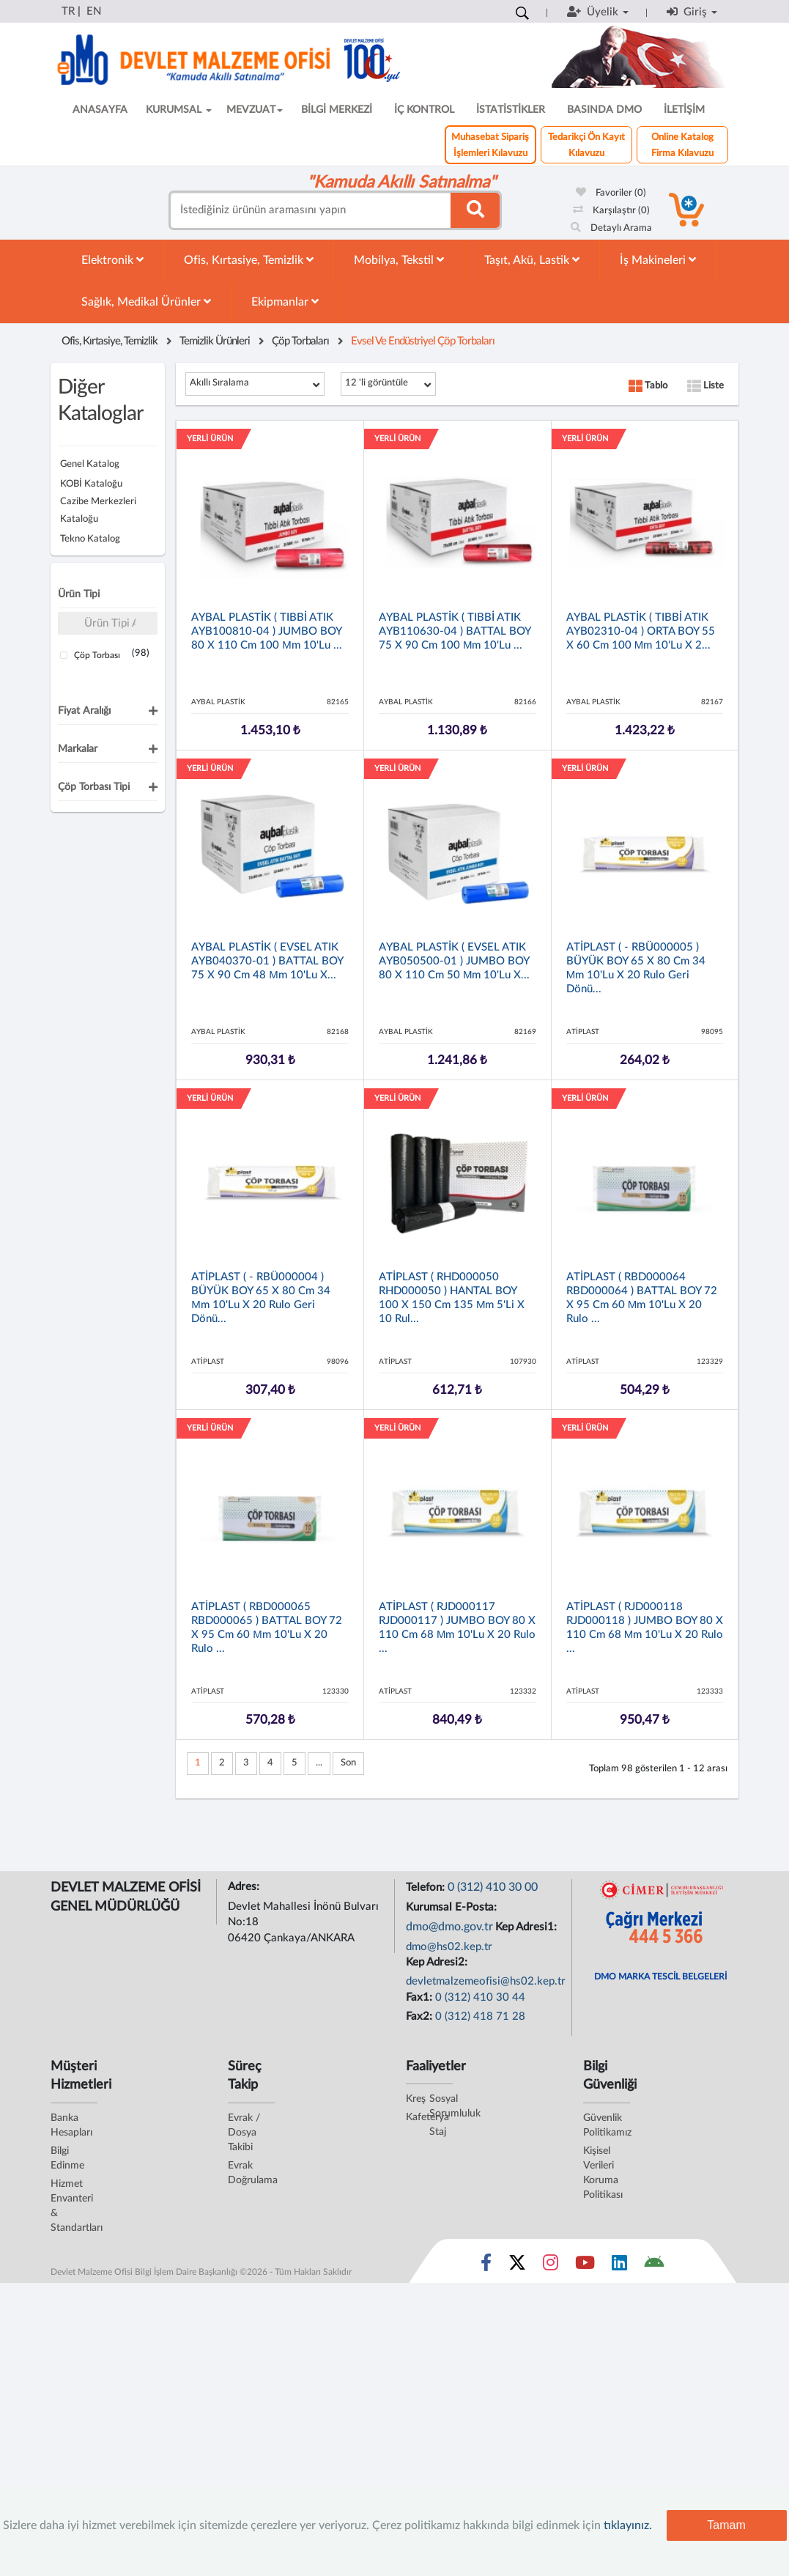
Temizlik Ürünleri (214, 341)
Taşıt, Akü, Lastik (531, 260)
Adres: (245, 1886)
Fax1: (420, 1997)
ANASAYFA (100, 110)
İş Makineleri (658, 260)
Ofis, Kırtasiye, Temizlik (249, 260)
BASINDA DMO (604, 110)
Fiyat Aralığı (84, 711)
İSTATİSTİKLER (510, 110)
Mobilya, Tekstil (399, 260)
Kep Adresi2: (438, 1962)
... (319, 1763)
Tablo (648, 386)
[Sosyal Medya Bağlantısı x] (518, 2266)
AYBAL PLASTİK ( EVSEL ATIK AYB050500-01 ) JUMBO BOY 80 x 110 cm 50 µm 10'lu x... (454, 961)
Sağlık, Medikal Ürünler (146, 301)
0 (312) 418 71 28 (480, 2016)
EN (93, 11)
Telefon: (427, 1887)
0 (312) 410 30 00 (493, 1887)
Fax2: (420, 2016)
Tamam (726, 2525)
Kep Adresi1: (527, 1927)
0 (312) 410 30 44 (480, 1997)
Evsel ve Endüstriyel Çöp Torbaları (422, 341)
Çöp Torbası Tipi (94, 787)
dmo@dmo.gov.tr (449, 1927)
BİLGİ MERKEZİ (336, 110)
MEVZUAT (254, 110)
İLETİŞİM (684, 110)
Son (348, 1763)
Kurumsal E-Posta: (453, 1907)
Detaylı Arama (611, 228)
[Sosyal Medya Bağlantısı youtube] (585, 2266)
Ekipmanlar (285, 301)
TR (68, 11)
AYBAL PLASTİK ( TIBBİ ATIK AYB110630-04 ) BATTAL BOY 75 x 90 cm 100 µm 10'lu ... (454, 631)
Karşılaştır (611, 210)
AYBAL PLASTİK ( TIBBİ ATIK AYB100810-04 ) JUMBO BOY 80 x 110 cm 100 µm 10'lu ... (266, 631)
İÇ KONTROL (424, 110)
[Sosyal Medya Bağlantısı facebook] (486, 2266)
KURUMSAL (179, 110)
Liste (705, 386)
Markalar (77, 749)
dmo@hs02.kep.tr (449, 1946)
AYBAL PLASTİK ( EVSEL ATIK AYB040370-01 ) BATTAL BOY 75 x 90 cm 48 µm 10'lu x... (267, 961)
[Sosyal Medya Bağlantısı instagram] (550, 2266)
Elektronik (112, 260)
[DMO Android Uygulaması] (654, 2266)
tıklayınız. (628, 2525)
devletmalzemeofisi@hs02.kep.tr (486, 1981)
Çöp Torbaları (300, 341)
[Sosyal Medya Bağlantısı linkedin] (619, 2266)
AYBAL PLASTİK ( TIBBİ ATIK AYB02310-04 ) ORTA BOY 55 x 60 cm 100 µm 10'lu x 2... (640, 631)
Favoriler (611, 193)
